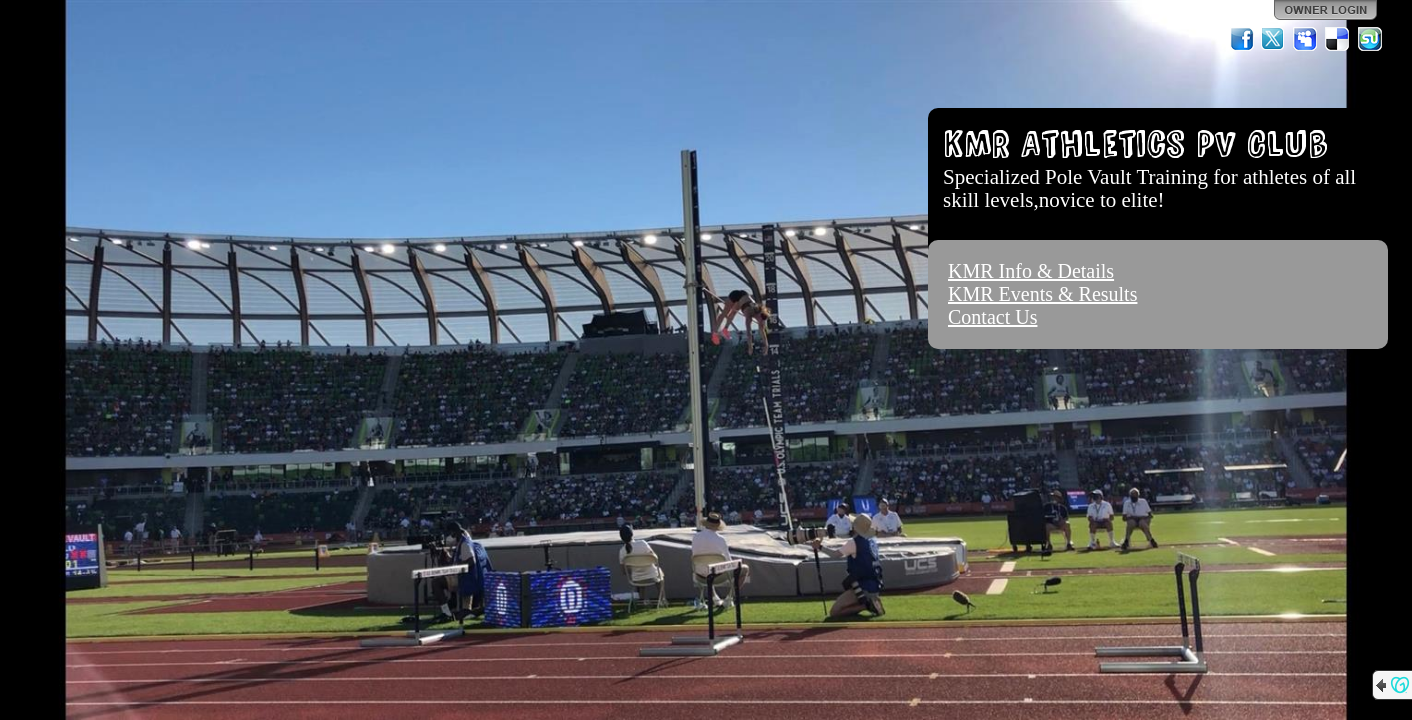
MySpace (1306, 39)
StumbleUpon (1370, 39)
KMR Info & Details (1031, 271)
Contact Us (992, 317)
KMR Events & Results (1042, 294)
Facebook (1242, 39)
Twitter (1274, 39)
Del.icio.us (1338, 39)
